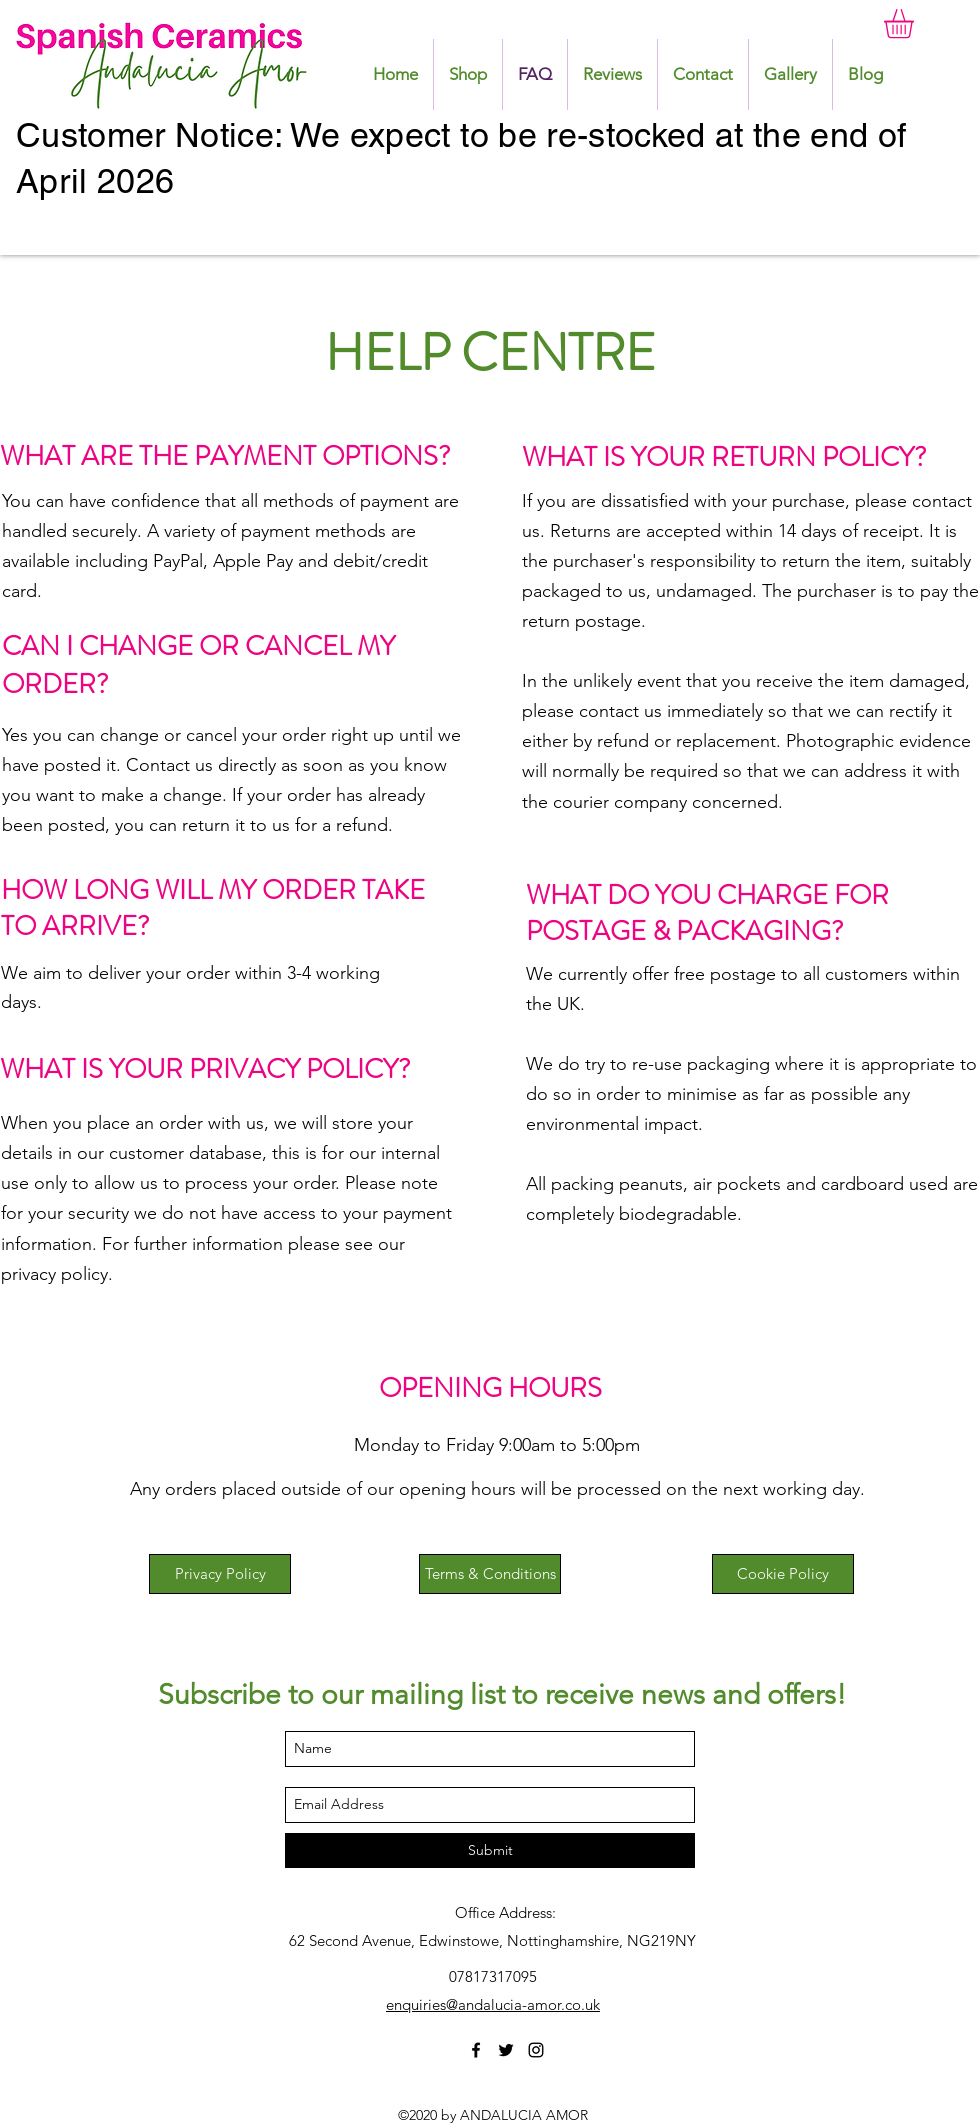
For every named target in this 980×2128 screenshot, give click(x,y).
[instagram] (536, 2050)
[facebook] (476, 2050)
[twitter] (506, 2050)
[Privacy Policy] (220, 1574)
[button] (916, 23)
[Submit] (490, 1850)
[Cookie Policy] (783, 1574)
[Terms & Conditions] (490, 1574)
